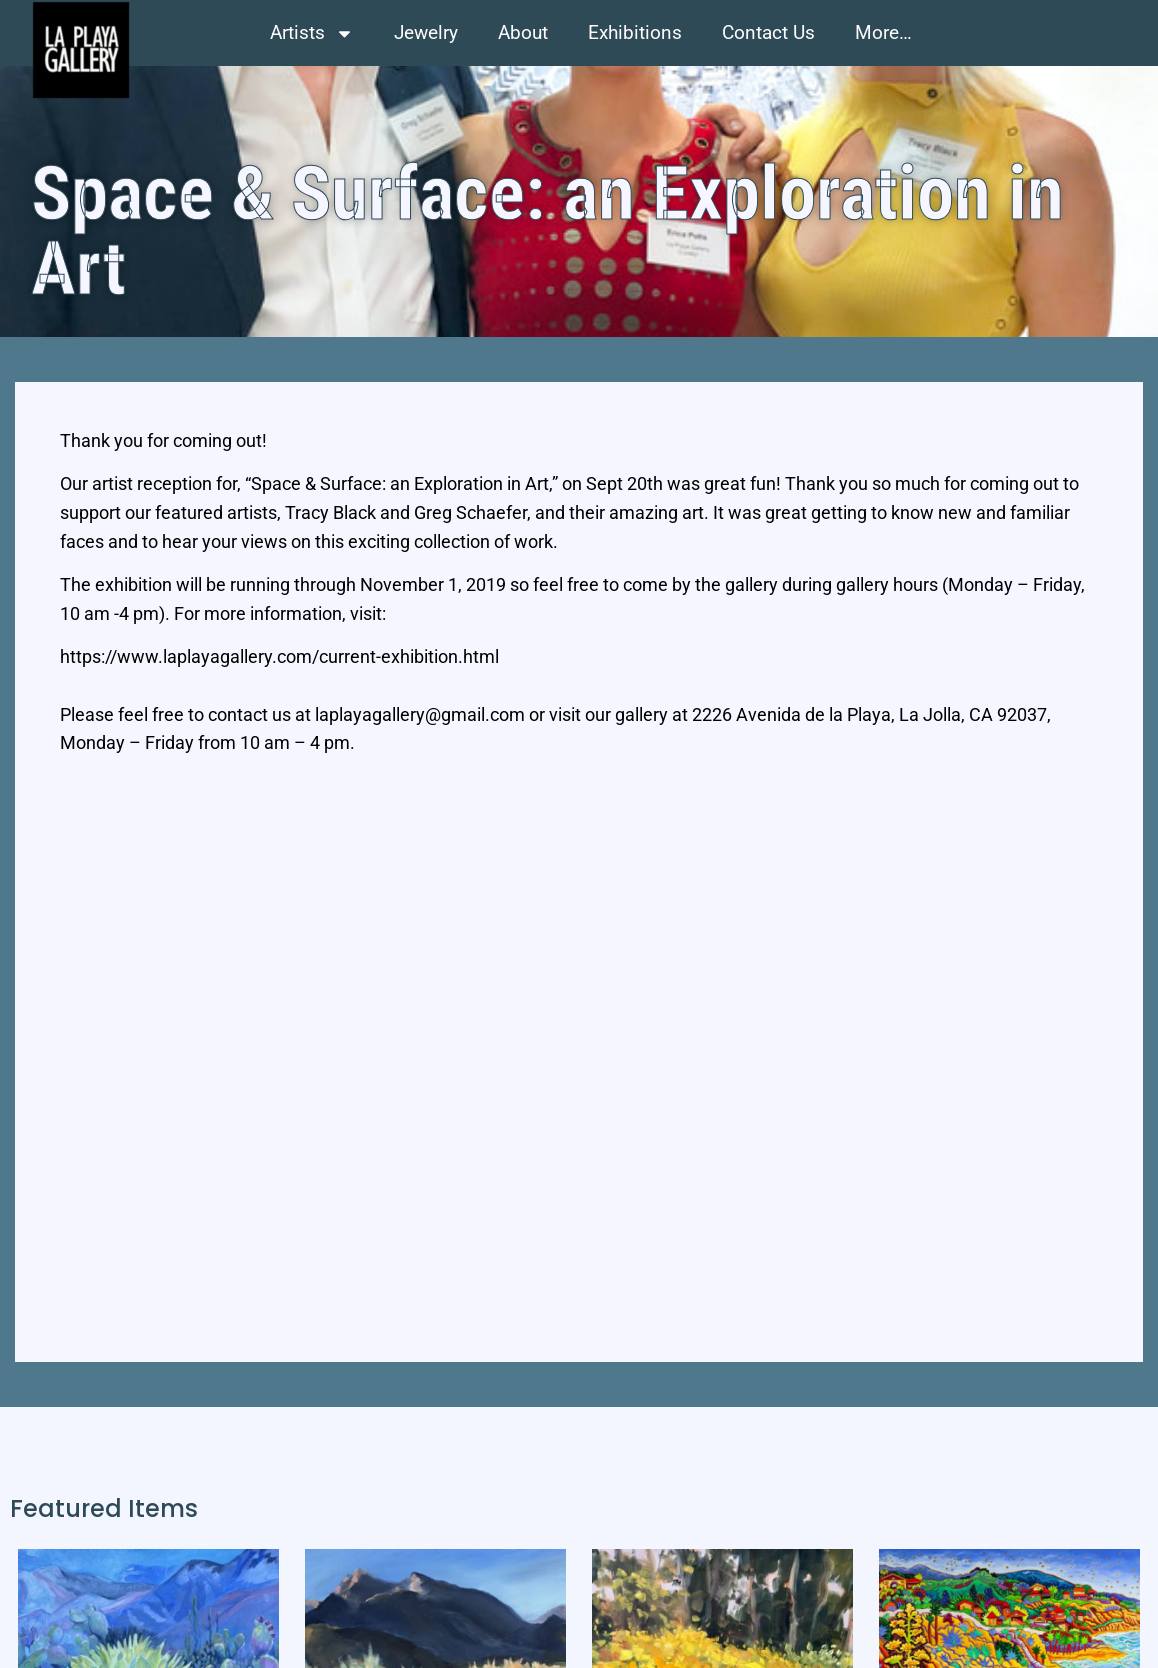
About (523, 32)
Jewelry (426, 32)
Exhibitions (635, 32)
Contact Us (768, 32)
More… (883, 32)
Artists (312, 33)
